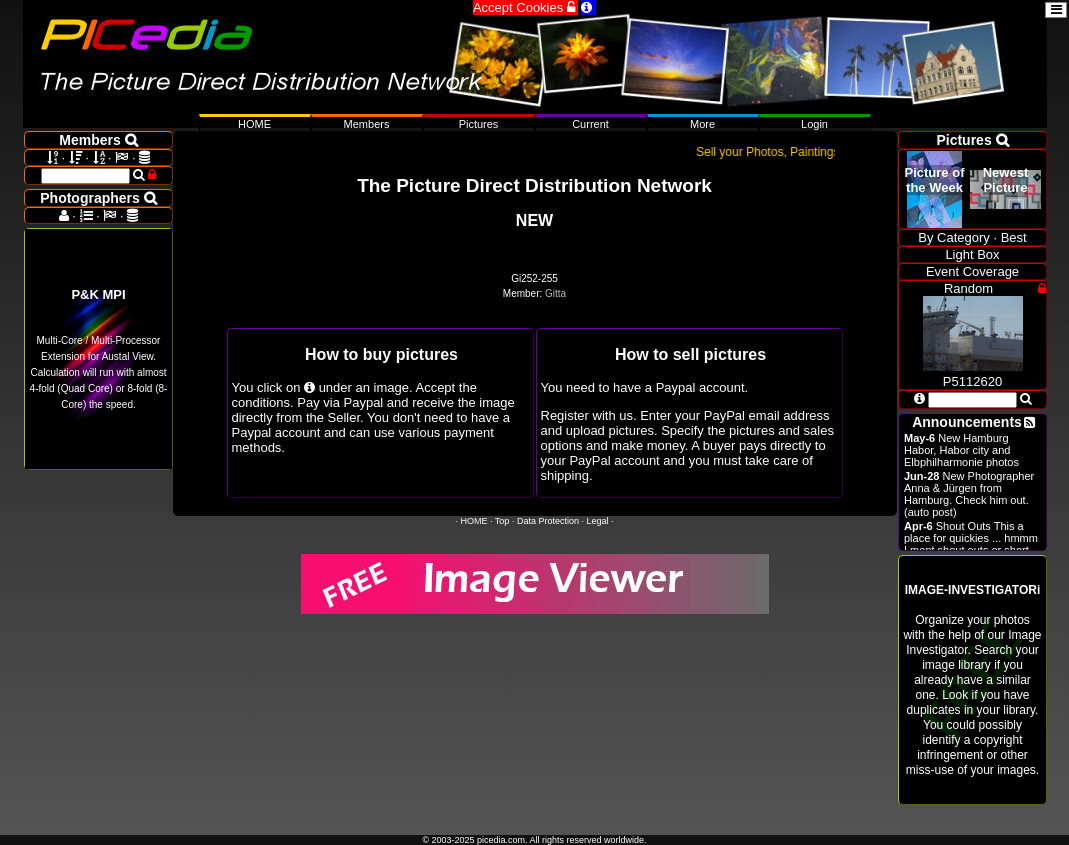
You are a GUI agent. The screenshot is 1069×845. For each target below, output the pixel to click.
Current (590, 124)
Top (502, 521)
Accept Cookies (525, 7)
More (702, 124)
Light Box (972, 254)
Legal (597, 521)
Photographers (98, 198)
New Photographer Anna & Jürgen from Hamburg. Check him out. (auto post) (969, 494)
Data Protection (548, 521)
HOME (474, 521)
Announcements (967, 422)
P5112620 (973, 374)
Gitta (555, 293)
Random (968, 288)
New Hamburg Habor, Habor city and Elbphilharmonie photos (961, 450)
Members (367, 124)
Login (814, 124)
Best (1014, 237)
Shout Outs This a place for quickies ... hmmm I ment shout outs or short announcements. (971, 544)
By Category (954, 237)
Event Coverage (972, 271)
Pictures (479, 124)
